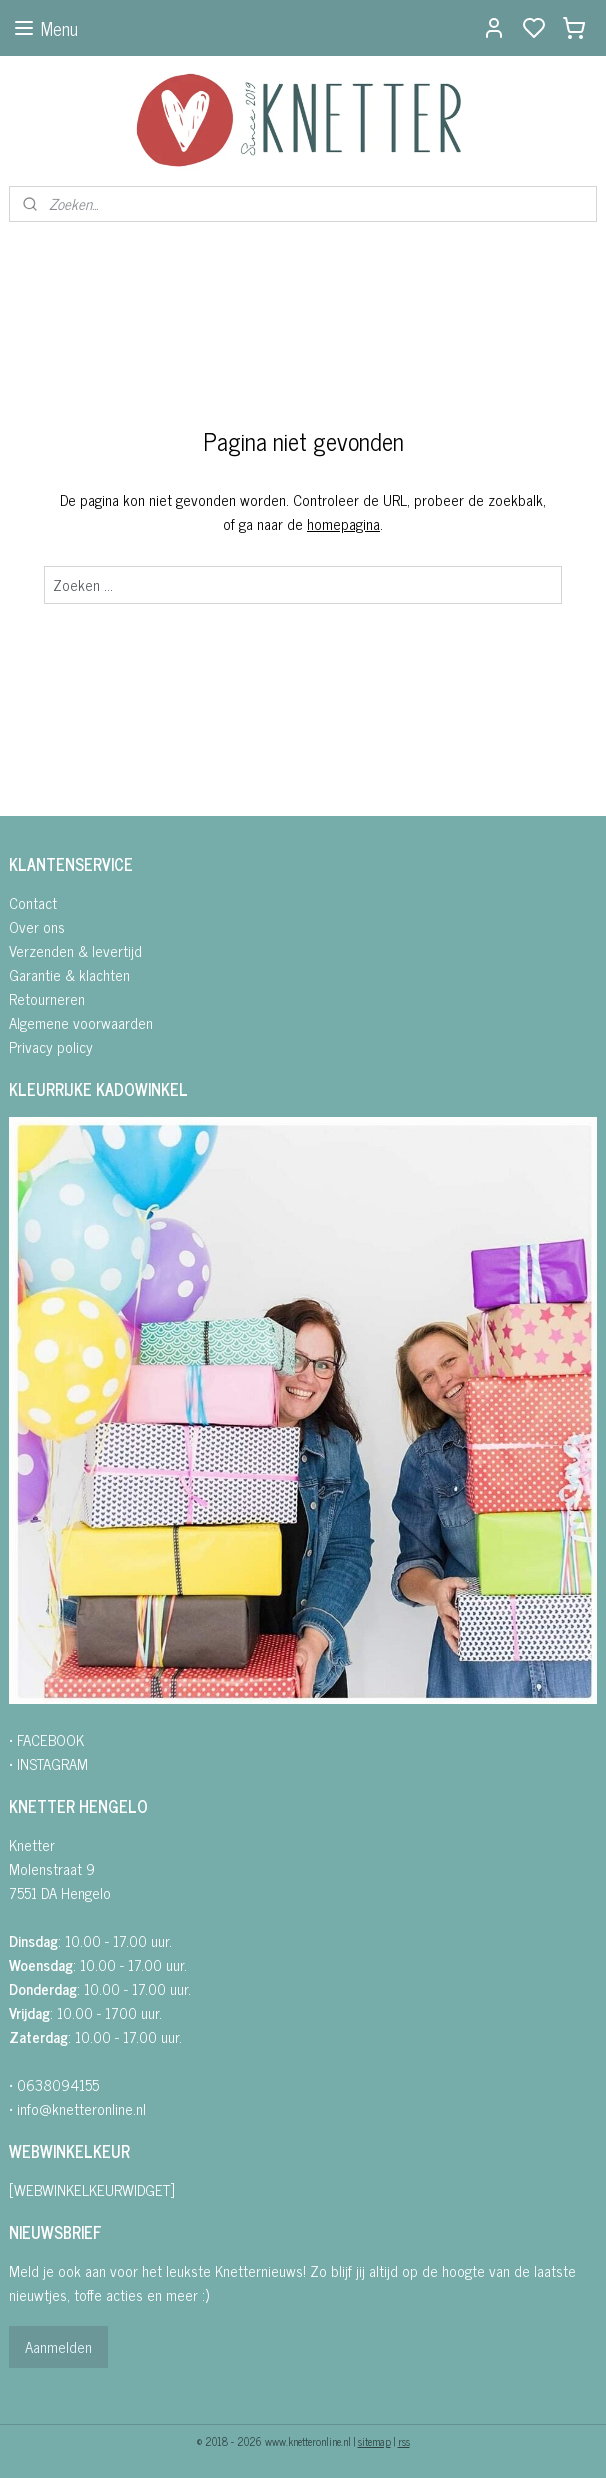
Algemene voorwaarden (81, 1022)
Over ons (37, 926)
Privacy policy (51, 1046)
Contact (33, 902)
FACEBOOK (50, 1739)
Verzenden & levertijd (75, 950)
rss (404, 2441)
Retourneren (47, 998)
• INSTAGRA (43, 1763)
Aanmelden (58, 2346)
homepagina (343, 523)
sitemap (374, 2441)
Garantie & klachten (69, 974)
